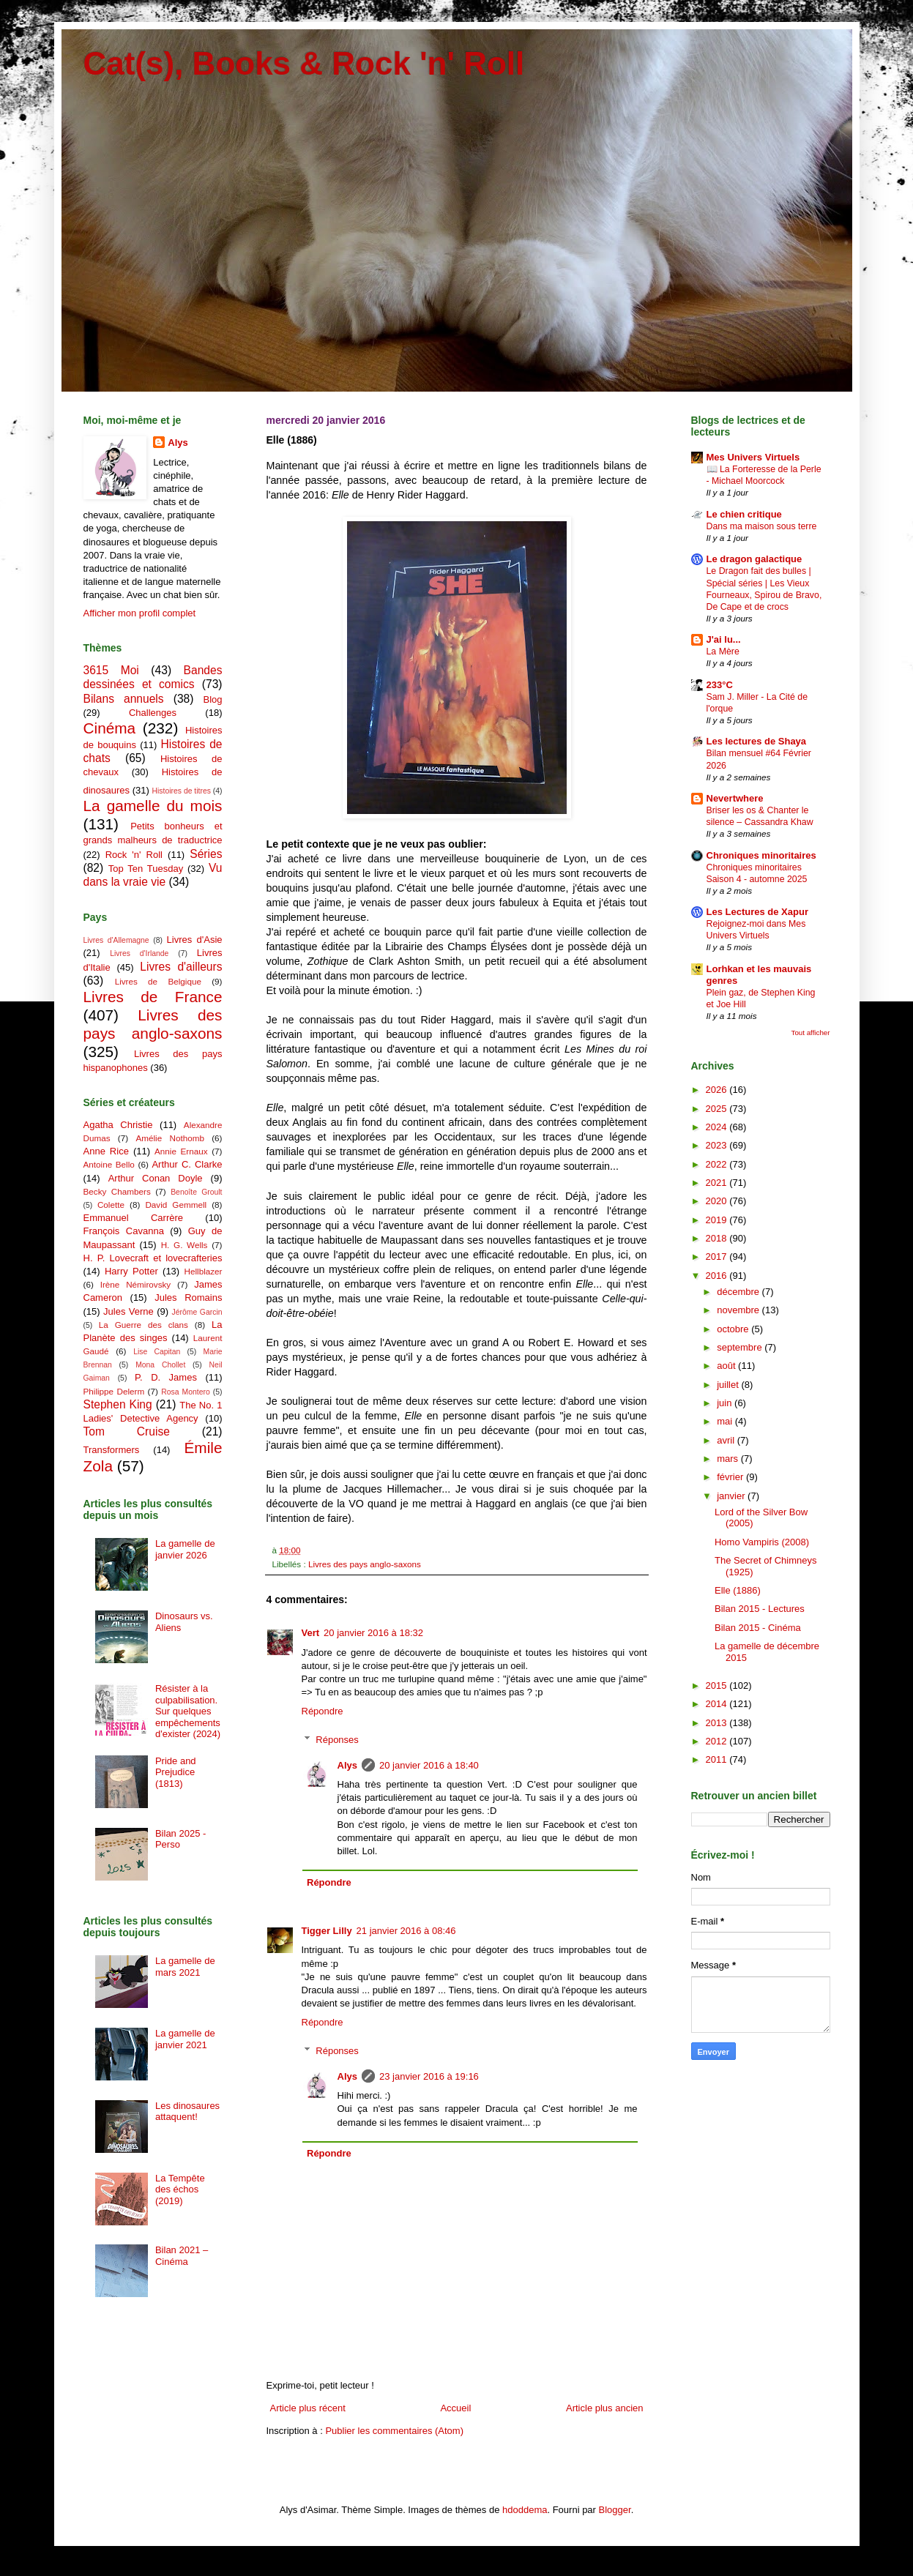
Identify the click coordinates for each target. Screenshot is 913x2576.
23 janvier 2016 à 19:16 (429, 2076)
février (731, 1476)
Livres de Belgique (158, 981)
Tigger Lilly (327, 1930)
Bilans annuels (123, 698)
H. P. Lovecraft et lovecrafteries (153, 1257)
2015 (718, 1685)
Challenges (152, 712)
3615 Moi (111, 670)
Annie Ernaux (181, 1151)
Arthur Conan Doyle (155, 1178)
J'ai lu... (724, 639)
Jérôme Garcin (197, 1312)
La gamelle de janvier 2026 (185, 1549)
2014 (718, 1703)
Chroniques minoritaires (761, 855)
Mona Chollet (160, 1365)
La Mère (723, 651)
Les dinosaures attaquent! (187, 2111)
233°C (720, 684)
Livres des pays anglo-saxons (364, 1564)
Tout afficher (810, 1032)
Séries (206, 854)
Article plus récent (308, 2408)
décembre (739, 1291)
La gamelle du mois (153, 805)
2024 (718, 1126)
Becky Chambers (117, 1191)
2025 (718, 1108)
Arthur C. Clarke (187, 1164)
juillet (729, 1384)
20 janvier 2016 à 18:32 (373, 1632)
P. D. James (166, 1377)
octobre (734, 1329)
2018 (718, 1238)
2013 (718, 1722)
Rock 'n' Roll (134, 854)
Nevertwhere (735, 798)
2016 (718, 1275)
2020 (718, 1200)
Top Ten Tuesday (145, 868)
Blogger (615, 2509)
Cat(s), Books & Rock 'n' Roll (304, 63)
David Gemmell (175, 1204)
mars (729, 1458)
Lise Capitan (156, 1352)
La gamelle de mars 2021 (185, 1966)
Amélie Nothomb (169, 1138)
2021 (718, 1182)
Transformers (111, 1449)
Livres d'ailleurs (181, 966)
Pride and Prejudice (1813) (175, 1772)
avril (727, 1440)
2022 (718, 1164)
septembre (740, 1347)
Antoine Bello (109, 1164)
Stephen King (117, 1404)
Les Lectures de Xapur (757, 911)
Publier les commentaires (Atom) (394, 2430)
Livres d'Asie (195, 939)
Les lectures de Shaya (757, 741)
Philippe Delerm (114, 1391)
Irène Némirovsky (135, 1284)
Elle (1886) (738, 1590)
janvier (732, 1495)
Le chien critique (744, 514)
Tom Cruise (126, 1431)
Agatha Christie (118, 1124)
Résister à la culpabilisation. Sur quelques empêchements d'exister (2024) (187, 1711)
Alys (347, 1765)
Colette (110, 1204)
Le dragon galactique (754, 558)
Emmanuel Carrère (133, 1217)
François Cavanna (123, 1230)
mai (726, 1421)
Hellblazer (204, 1271)
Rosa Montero (185, 1392)
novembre (739, 1309)
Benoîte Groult (196, 1192)
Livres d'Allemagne (116, 940)
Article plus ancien (605, 2408)
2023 (718, 1145)
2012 (718, 1741)
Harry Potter (131, 1271)
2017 (718, 1256)
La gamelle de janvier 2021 (185, 2039)
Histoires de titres (181, 791)
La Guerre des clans (143, 1324)
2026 (718, 1089)
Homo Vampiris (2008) (762, 1542)
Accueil (455, 2408)
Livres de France (153, 996)
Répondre (322, 1711)
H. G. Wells (184, 1245)
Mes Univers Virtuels (753, 457)
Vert (311, 1632)
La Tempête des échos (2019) (180, 2189)
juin (725, 1402)
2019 (718, 1219)
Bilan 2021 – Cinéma (181, 2255)
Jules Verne (128, 1311)
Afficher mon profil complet (139, 613)
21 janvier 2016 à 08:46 (406, 1930)
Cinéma (109, 728)
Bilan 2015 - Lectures (760, 1608)
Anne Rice (106, 1151)
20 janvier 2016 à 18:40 (429, 1765)
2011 (718, 1759)
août (727, 1365)
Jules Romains (188, 1297)
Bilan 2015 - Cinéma (758, 1627)
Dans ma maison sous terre (762, 526)
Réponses (337, 1739)
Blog (212, 699)
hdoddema (524, 2509)
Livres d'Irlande (139, 953)
